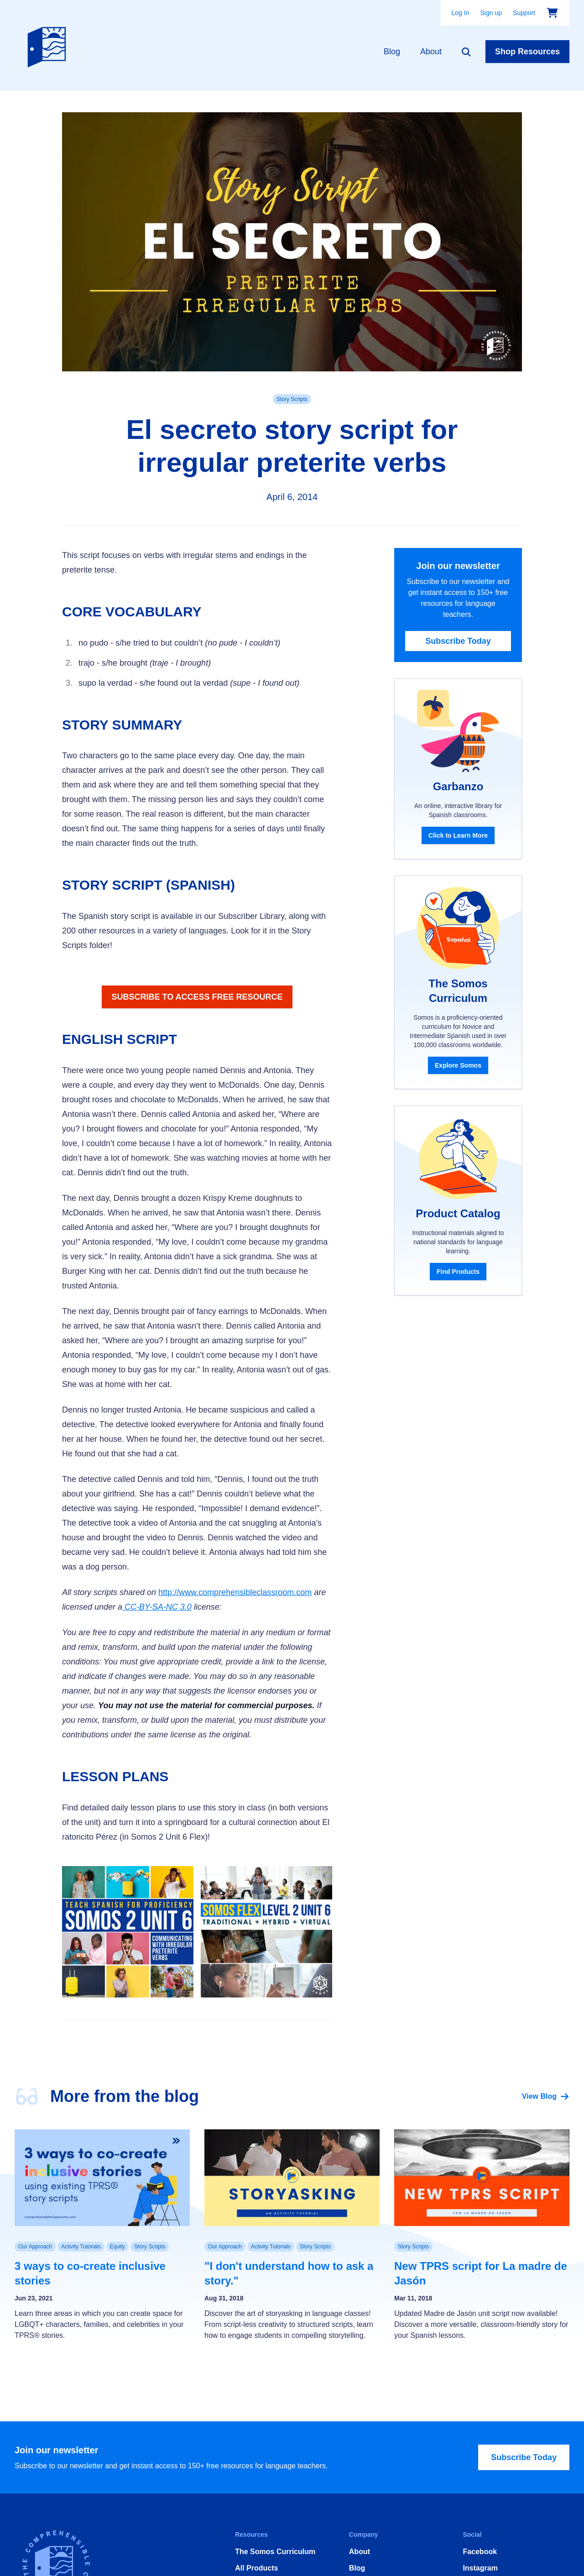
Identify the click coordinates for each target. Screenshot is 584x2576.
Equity (117, 2246)
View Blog (545, 2096)
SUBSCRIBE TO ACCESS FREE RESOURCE (196, 996)
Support (524, 12)
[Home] (49, 45)
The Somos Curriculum (275, 2551)
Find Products (458, 1271)
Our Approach (35, 2246)
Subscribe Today (458, 641)
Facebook (480, 2551)
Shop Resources (527, 51)
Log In (460, 12)
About (431, 51)
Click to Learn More (458, 835)
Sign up (490, 12)
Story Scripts (292, 399)
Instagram (480, 2568)
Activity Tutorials (81, 2246)
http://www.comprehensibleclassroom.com (235, 1592)
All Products (256, 2568)
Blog (392, 51)
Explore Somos (458, 1065)
